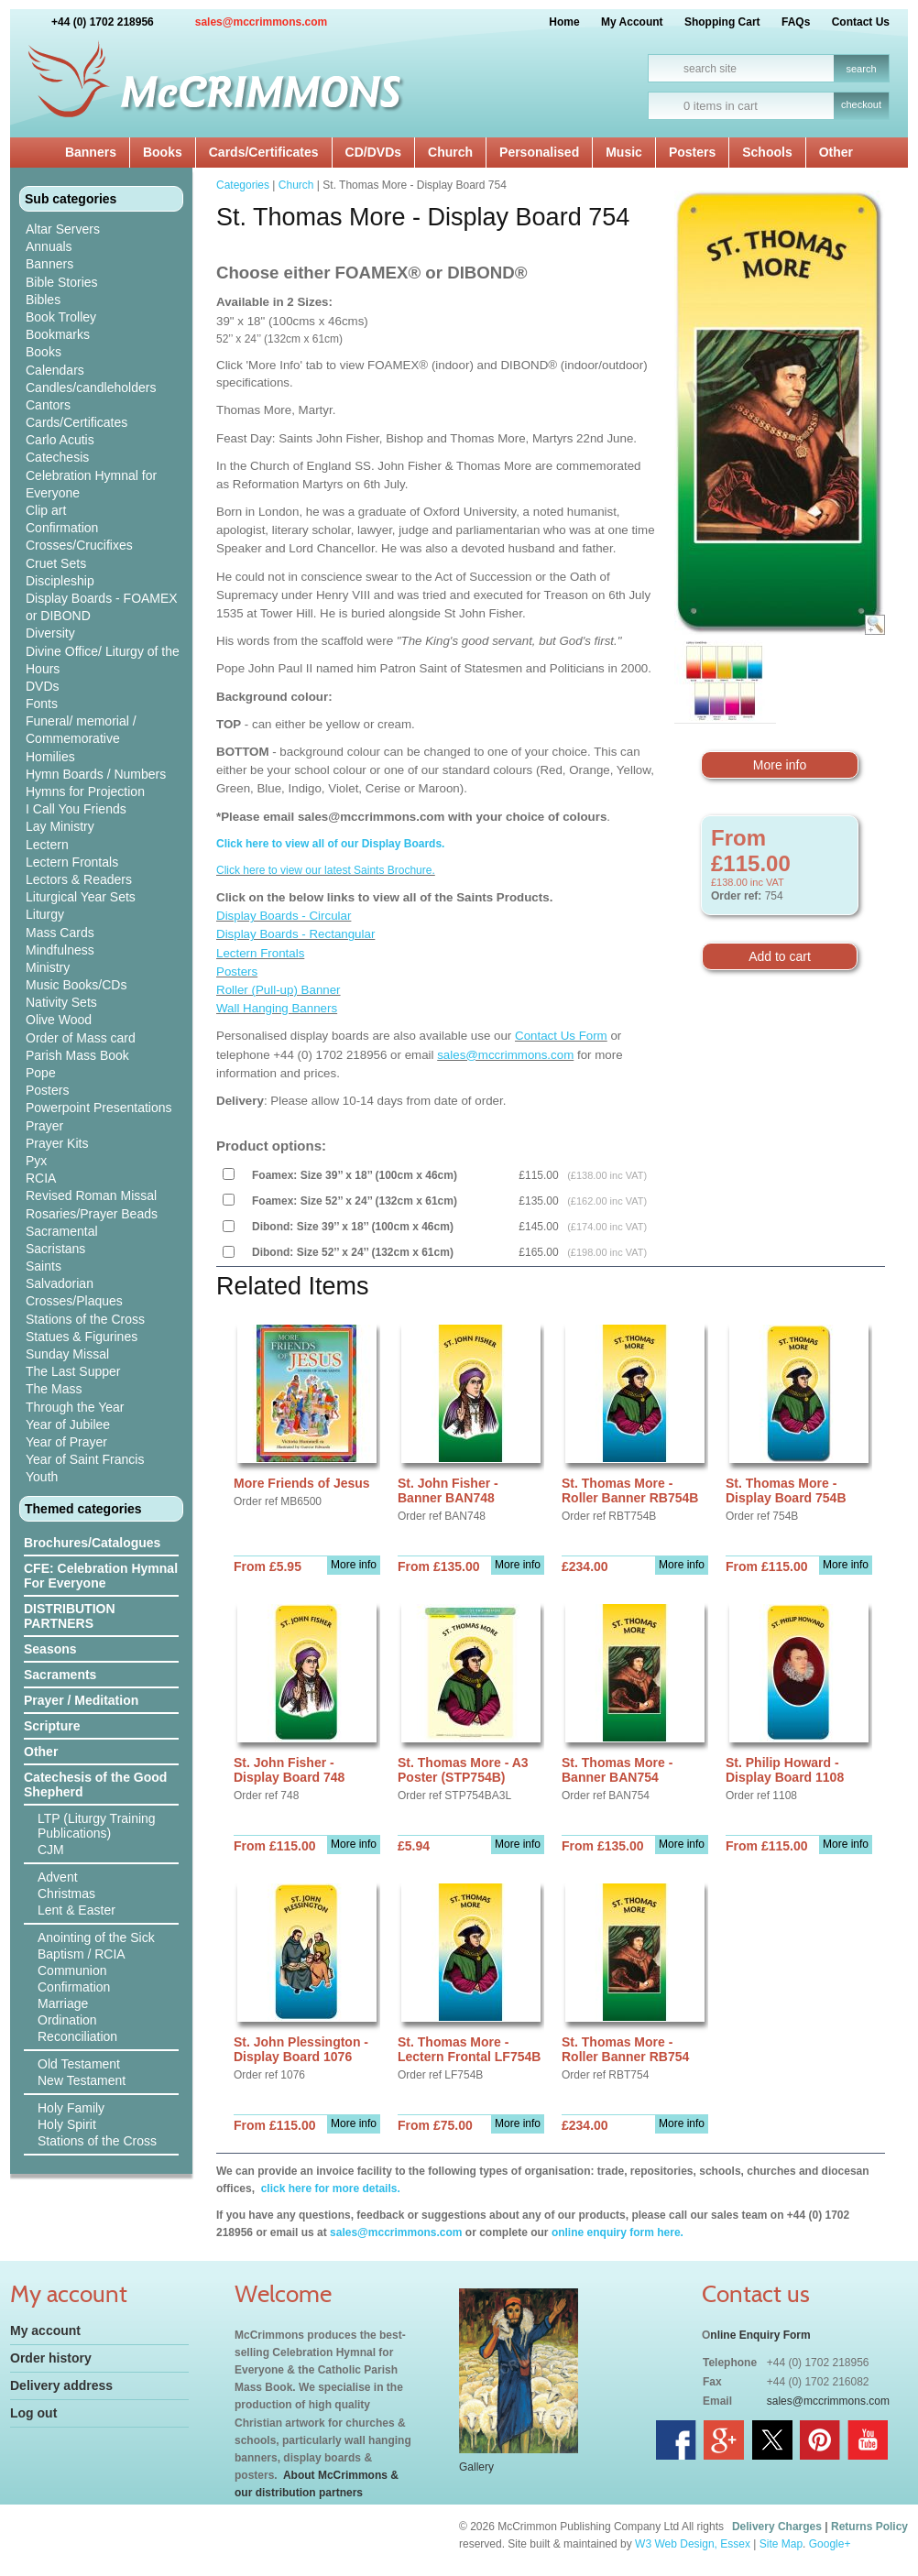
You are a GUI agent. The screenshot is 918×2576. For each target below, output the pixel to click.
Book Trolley (61, 317)
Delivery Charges (777, 2526)
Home (564, 22)
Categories (242, 185)
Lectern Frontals (72, 862)
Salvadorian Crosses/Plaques (74, 1292)
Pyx (36, 1160)
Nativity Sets (61, 1002)
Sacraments (60, 1674)
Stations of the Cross (85, 1319)
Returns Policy (869, 2526)
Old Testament (79, 2064)
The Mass (54, 1388)
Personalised (539, 152)
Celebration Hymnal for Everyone (91, 484)
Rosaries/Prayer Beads (92, 1213)
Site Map (781, 2544)
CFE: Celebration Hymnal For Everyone (101, 1575)
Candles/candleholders (91, 387)
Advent (58, 1877)
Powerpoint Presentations (99, 1107)
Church (450, 152)
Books (162, 152)
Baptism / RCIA (82, 1954)
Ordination (67, 2020)
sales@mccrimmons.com (261, 22)
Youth (42, 1476)
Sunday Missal (67, 1354)
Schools (767, 152)
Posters (692, 152)
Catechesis (57, 457)
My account (45, 2330)
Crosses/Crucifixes (79, 545)
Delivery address (61, 2385)
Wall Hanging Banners (276, 1008)
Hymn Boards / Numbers (96, 774)
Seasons (50, 1649)
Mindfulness (60, 950)
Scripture (52, 1726)
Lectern (47, 844)
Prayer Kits (57, 1143)
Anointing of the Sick (96, 1937)
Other (836, 152)
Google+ (830, 2544)
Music (624, 152)
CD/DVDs (373, 152)
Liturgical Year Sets (81, 897)
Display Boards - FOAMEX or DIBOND (102, 607)
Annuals (49, 246)
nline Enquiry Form (760, 2335)
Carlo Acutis (60, 439)
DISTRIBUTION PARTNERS (69, 1616)
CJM (51, 1849)
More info (779, 765)
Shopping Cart (722, 22)
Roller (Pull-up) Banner (278, 990)
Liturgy (45, 914)
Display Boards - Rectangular (295, 934)
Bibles (43, 299)
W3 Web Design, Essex (692, 2544)
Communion (72, 1970)
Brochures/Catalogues (92, 1542)
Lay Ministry (60, 826)
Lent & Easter (76, 1910)
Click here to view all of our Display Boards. (330, 843)
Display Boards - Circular (283, 915)
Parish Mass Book (77, 1055)
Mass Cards (60, 932)
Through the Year (75, 1407)
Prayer (44, 1126)
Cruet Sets (56, 563)
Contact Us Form (561, 1035)
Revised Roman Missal (91, 1195)
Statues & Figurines (81, 1336)
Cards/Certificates (264, 152)
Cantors (48, 405)
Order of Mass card (81, 1038)
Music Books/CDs (76, 984)
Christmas (66, 1893)
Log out (33, 2413)
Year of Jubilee (68, 1424)
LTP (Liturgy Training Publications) (97, 1825)
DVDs (43, 686)
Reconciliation (77, 2036)
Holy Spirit (67, 2124)
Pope (41, 1072)
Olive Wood (59, 1019)
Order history (51, 2358)
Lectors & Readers (79, 879)
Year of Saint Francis (85, 1459)
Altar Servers (63, 229)
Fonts (42, 703)
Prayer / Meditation (81, 1700)
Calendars (55, 370)
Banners (90, 152)
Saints (43, 1266)
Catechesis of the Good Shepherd (95, 1784)
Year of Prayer (66, 1442)
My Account (632, 22)
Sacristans (55, 1248)
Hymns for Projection (85, 791)
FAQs (795, 22)
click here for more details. (328, 2188)
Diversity (50, 633)
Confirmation (62, 527)
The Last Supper (73, 1371)
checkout (861, 104)
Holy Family (71, 2108)
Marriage (63, 2003)
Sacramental (62, 1231)
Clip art (46, 510)
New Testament (82, 2080)
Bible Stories (62, 282)
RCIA (41, 1178)
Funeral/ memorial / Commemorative (81, 730)
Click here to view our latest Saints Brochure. (325, 870)
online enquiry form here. (617, 2232)
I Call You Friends (76, 809)
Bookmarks (58, 334)
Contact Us (861, 22)
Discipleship (60, 580)
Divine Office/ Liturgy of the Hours (103, 660)
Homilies (50, 756)
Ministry (48, 967)
